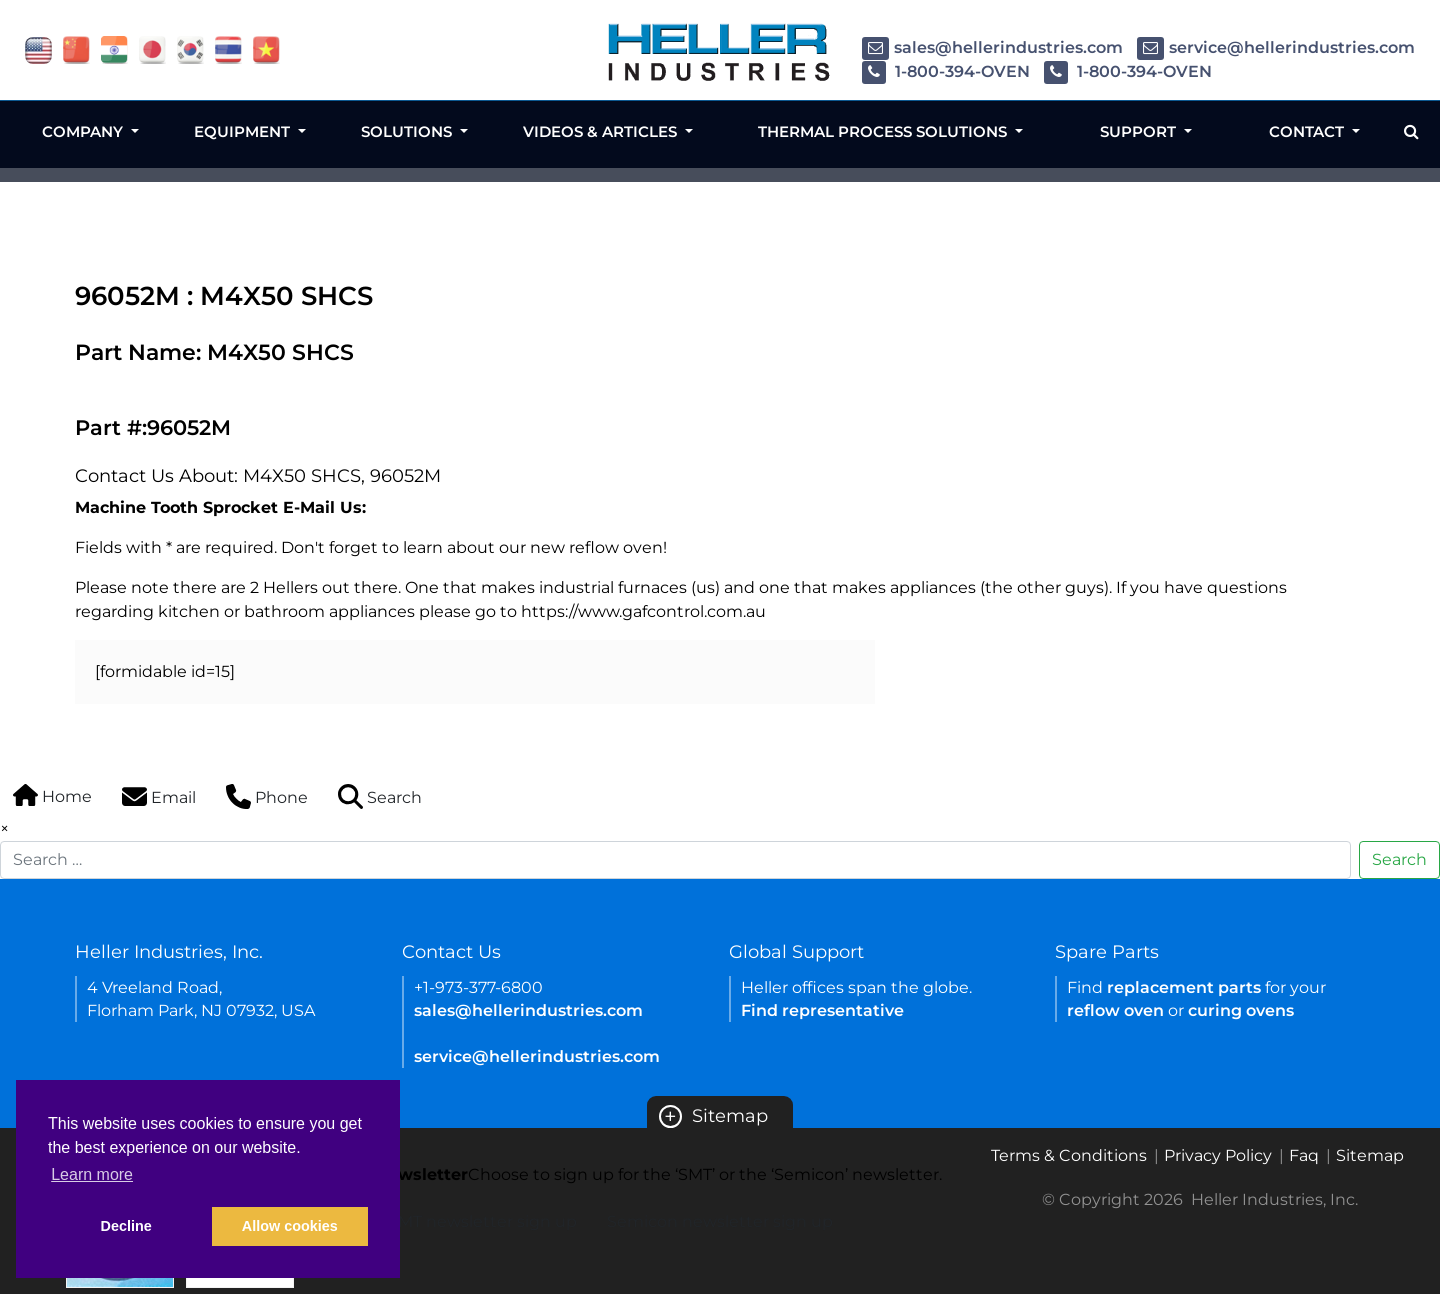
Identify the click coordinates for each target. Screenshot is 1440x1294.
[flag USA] (38, 48)
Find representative (822, 1010)
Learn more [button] (92, 1174)
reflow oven (1115, 1010)
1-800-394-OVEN (946, 71)
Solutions (408, 131)
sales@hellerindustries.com (992, 47)
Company (84, 131)
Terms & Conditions (1069, 1155)
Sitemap (713, 1116)
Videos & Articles (602, 131)
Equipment (244, 131)
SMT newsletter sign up (482, 1221)
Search (1399, 859)
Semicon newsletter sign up (720, 1221)
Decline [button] (126, 1226)
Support (1140, 131)
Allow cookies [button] (290, 1226)
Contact (1308, 131)
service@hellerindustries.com (1276, 47)
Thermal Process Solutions (884, 131)
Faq (1304, 1155)
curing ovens (1241, 1010)
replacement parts (1184, 987)
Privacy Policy (1218, 1155)
